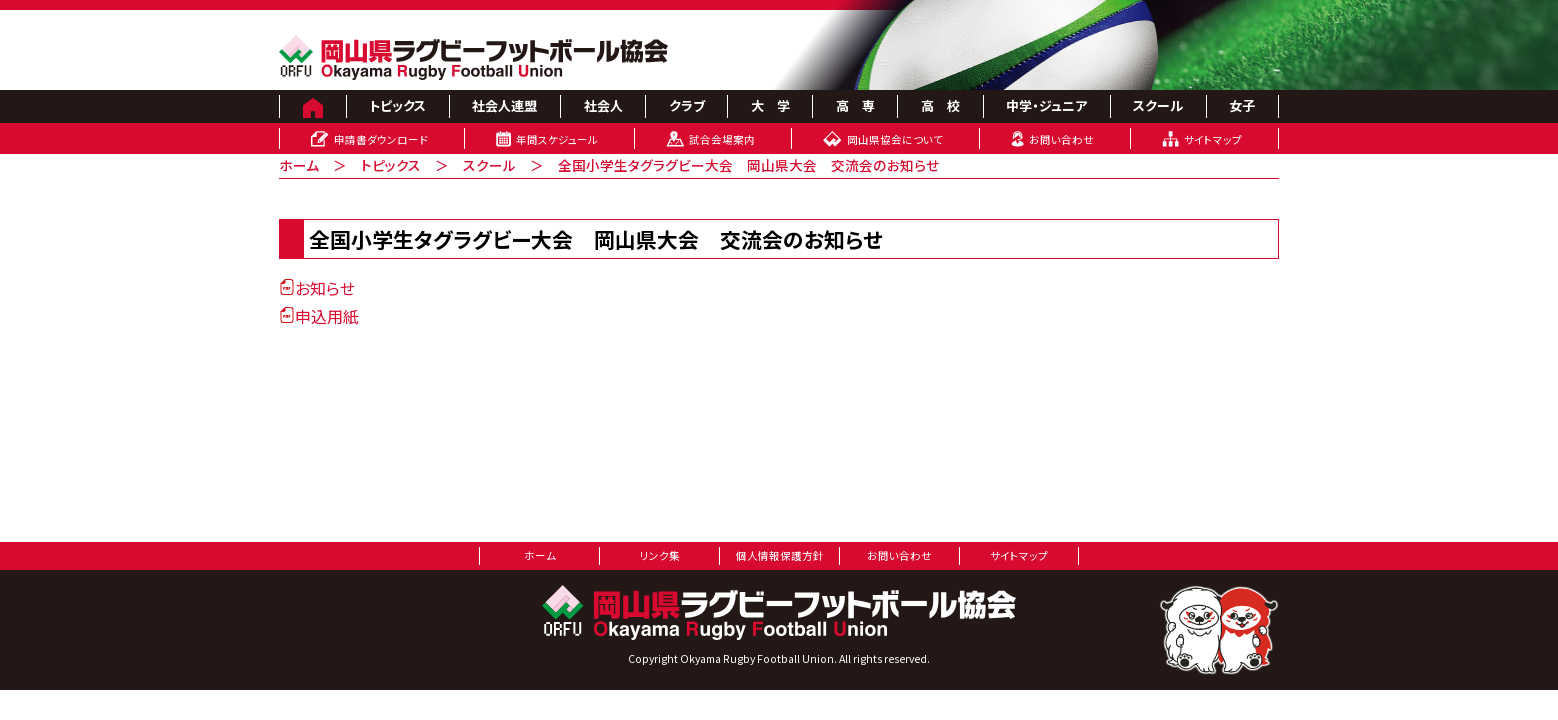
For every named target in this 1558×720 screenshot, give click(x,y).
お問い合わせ (1061, 139)
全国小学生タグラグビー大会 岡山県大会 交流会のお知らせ (748, 165)
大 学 (770, 105)
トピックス (397, 105)
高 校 (940, 105)
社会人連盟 (504, 105)
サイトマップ (1213, 139)
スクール (1158, 105)
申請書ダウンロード (381, 139)
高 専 (855, 105)
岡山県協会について (895, 139)
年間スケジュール (557, 139)
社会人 (603, 105)
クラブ (687, 105)
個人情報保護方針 (780, 555)
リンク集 (660, 555)
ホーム (299, 165)
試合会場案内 (722, 139)
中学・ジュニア (1046, 105)
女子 (1242, 105)
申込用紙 (319, 316)
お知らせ (317, 288)
